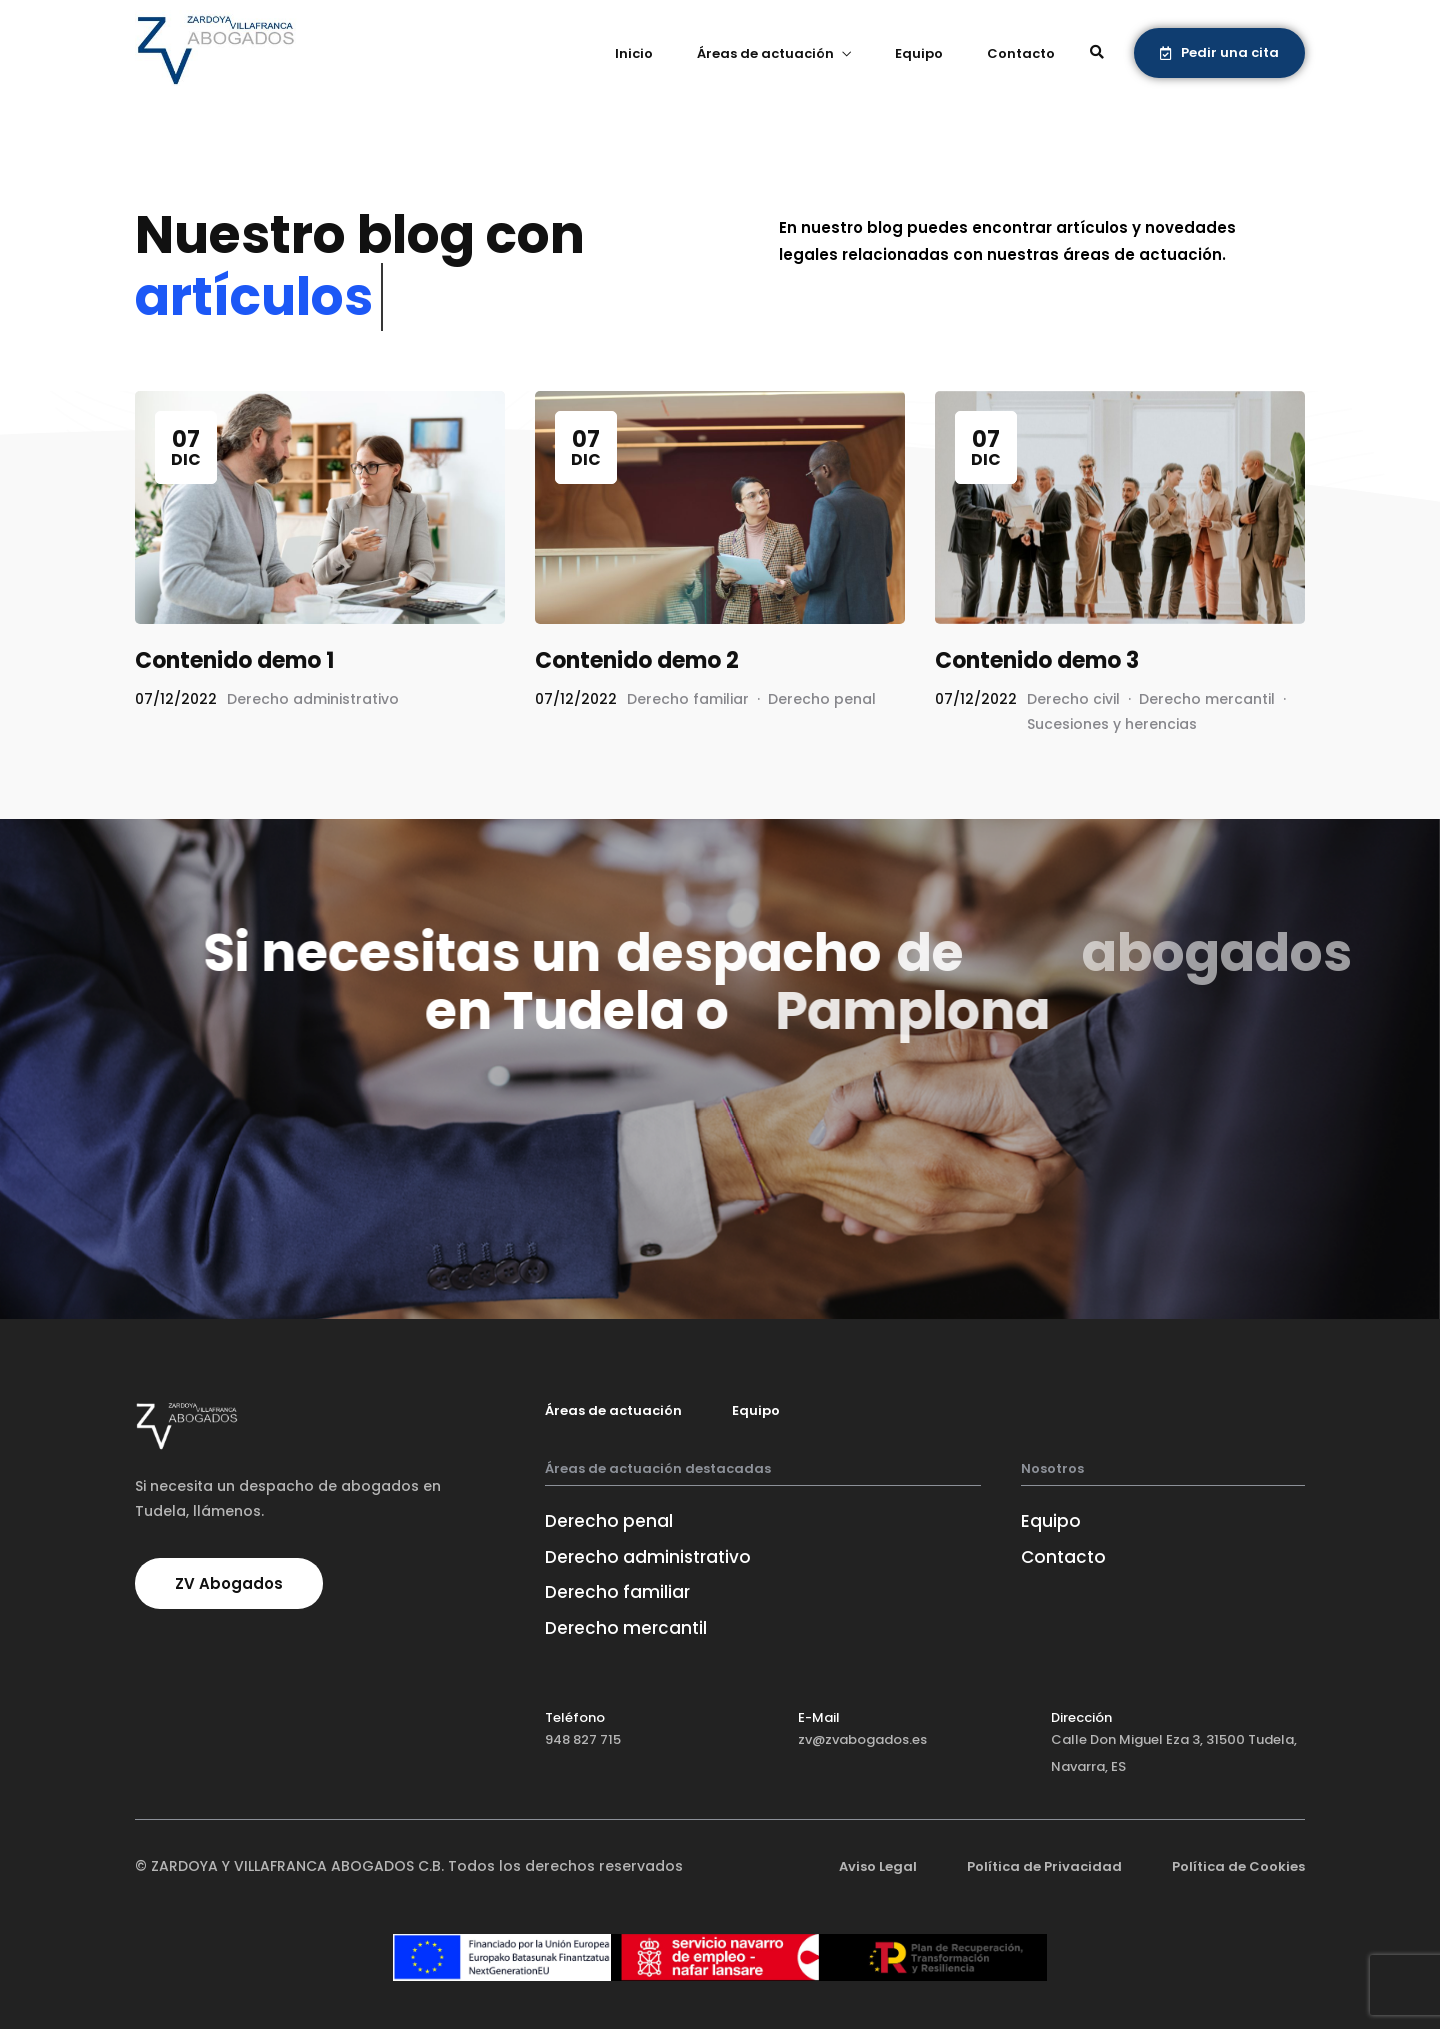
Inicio (634, 53)
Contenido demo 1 (234, 660)
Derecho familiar (688, 699)
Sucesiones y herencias (1112, 724)
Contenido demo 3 (1037, 660)
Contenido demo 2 (637, 660)
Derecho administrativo (313, 699)
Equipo (919, 53)
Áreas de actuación (765, 53)
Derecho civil (1073, 699)
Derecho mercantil (1207, 699)
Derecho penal (822, 699)
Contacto (1021, 53)
